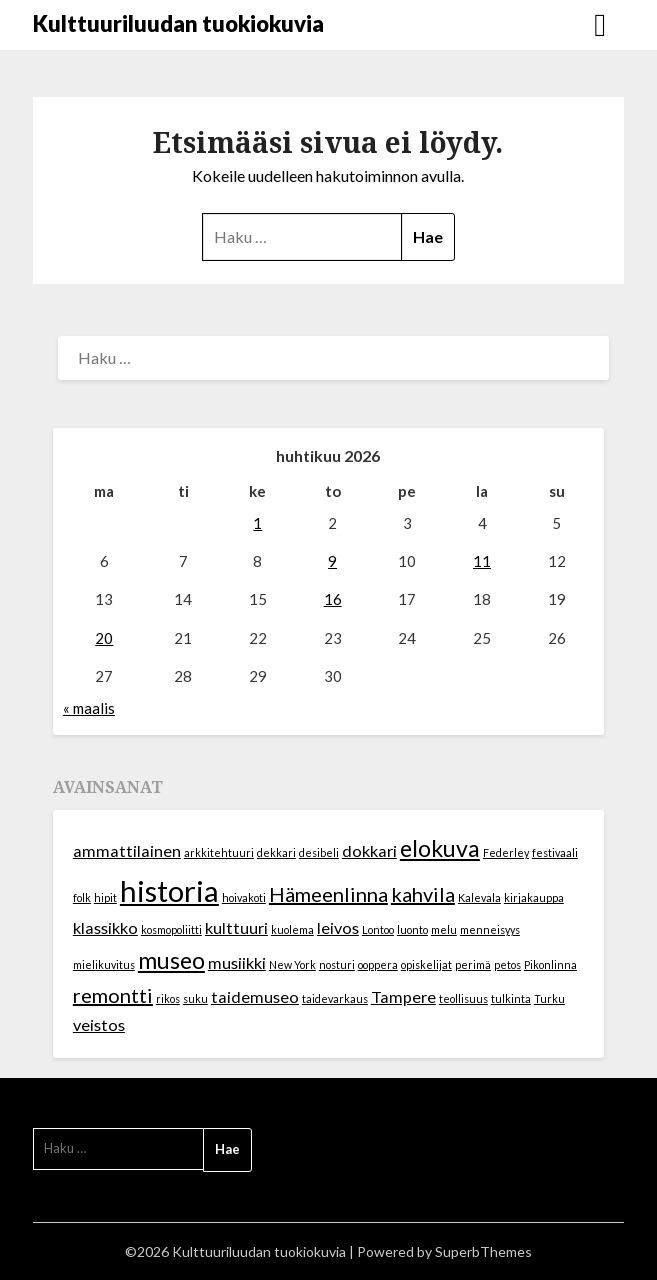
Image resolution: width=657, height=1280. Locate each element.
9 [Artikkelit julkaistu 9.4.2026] (332, 561)
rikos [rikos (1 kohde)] (168, 998)
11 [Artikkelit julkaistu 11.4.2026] (482, 561)
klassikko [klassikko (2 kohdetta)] (105, 927)
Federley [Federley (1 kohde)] (506, 852)
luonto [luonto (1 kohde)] (412, 929)
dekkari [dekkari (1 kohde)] (276, 852)
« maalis (89, 708)
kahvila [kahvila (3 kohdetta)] (423, 894)
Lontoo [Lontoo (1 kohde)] (378, 929)
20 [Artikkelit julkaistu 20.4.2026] (104, 638)
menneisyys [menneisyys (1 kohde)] (490, 929)
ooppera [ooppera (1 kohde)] (378, 964)
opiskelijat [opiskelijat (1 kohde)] (426, 964)
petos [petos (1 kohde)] (507, 964)
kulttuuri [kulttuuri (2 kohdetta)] (236, 927)
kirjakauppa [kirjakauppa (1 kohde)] (534, 897)
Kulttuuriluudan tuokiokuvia (178, 23)
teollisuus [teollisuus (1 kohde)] (463, 998)
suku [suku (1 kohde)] (195, 998)
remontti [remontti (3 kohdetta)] (113, 995)
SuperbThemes (483, 1251)
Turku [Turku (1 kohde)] (549, 998)
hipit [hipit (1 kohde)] (105, 897)
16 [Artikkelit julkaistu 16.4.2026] (333, 599)
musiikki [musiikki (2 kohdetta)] (237, 962)
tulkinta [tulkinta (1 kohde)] (511, 998)
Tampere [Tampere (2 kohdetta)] (403, 996)
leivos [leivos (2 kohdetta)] (338, 927)
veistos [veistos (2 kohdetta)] (99, 1024)
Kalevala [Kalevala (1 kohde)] (479, 897)
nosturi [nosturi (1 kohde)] (337, 964)
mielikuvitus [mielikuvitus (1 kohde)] (104, 964)
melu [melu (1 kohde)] (444, 929)
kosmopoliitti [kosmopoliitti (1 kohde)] (171, 929)
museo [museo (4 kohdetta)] (171, 960)
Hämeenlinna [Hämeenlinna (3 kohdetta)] (328, 894)
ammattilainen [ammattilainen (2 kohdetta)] (127, 850)
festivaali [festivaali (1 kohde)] (555, 852)
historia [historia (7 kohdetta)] (169, 890)
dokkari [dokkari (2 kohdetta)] (369, 850)
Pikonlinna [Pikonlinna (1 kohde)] (550, 964)
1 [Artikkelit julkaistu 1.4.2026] (257, 523)
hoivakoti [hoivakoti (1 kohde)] (244, 897)
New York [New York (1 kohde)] (292, 964)
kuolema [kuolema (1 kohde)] (292, 929)
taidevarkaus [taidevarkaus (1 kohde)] (335, 998)
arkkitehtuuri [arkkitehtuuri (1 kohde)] (219, 852)
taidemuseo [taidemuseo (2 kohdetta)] (255, 996)
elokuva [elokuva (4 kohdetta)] (440, 848)
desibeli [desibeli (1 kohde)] (319, 852)
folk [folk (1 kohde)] (82, 897)
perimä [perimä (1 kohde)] (473, 964)
